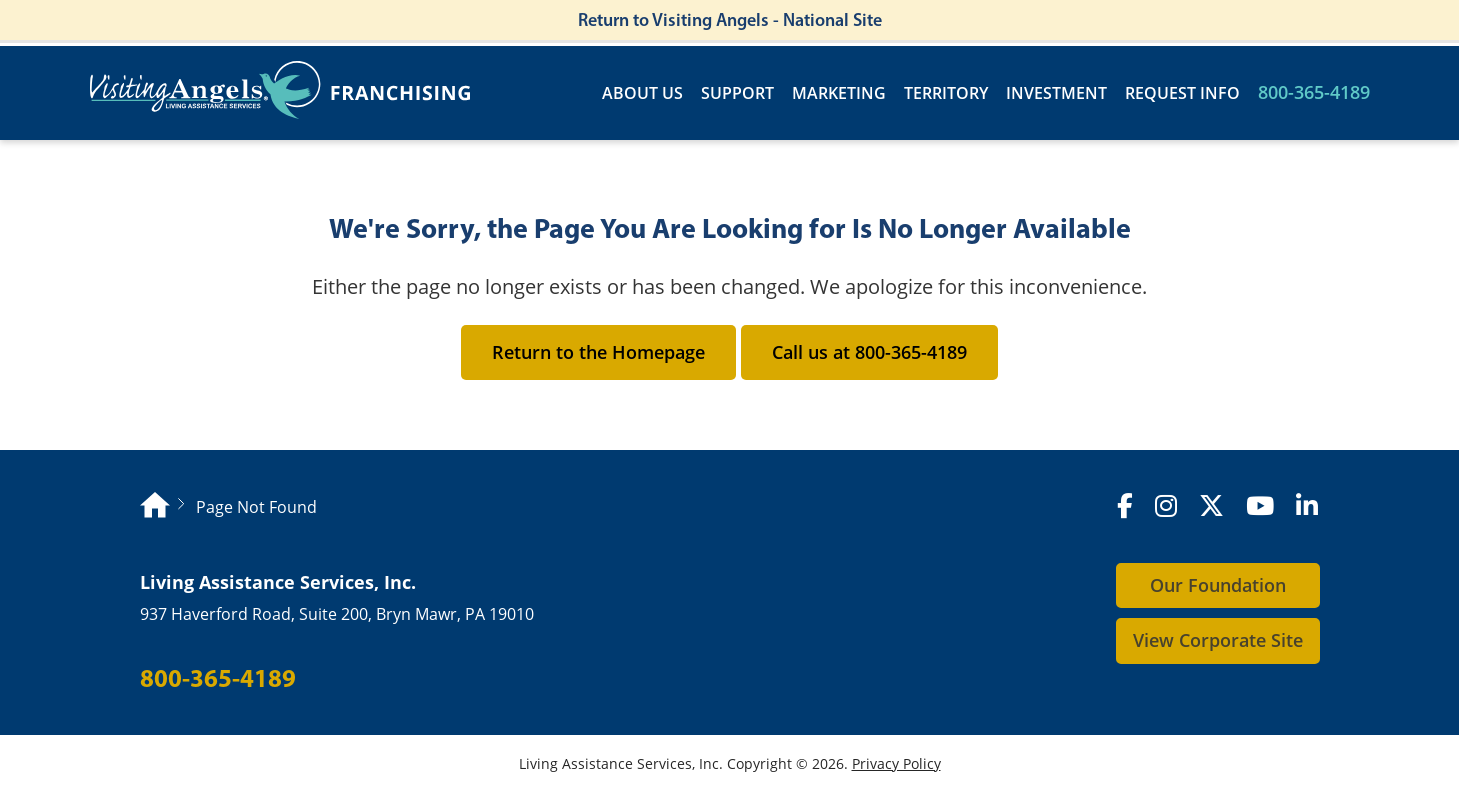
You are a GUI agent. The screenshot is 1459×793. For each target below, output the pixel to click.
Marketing (839, 93)
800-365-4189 (1314, 92)
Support (737, 93)
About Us (642, 93)
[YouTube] (1260, 506)
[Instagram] (1166, 506)
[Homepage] (155, 507)
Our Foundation (1218, 585)
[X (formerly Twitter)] (1211, 506)
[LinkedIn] (1307, 506)
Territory (946, 93)
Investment (1056, 93)
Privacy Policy (896, 763)
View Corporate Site (1218, 640)
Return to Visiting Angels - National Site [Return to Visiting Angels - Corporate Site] (730, 20)
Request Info (1182, 93)
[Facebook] (1125, 506)
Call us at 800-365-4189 (869, 352)
